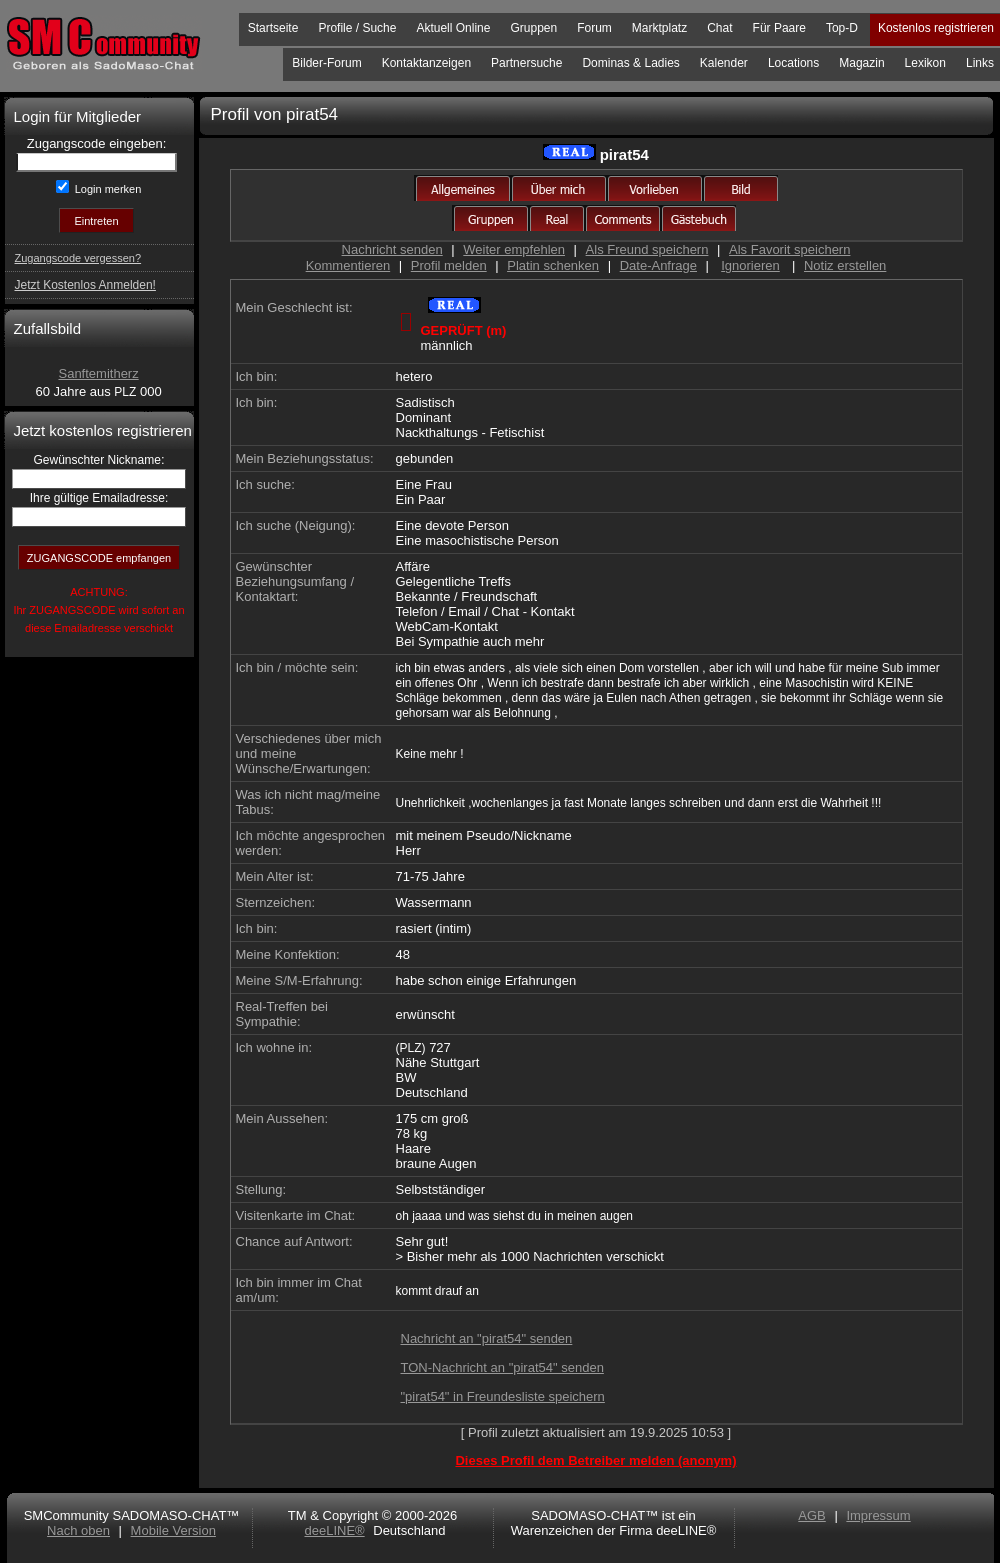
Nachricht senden (392, 249)
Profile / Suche (357, 28)
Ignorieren (750, 265)
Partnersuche (526, 63)
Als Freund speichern (647, 249)
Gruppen (533, 28)
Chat (719, 28)
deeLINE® (334, 1530)
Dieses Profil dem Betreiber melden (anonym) (595, 1460)
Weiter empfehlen (514, 249)
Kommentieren (348, 265)
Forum (594, 28)
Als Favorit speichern (789, 249)
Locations (793, 63)
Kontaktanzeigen (426, 63)
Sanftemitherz (98, 373)
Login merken (107, 189)
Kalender (724, 63)
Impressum (878, 1515)
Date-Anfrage (658, 265)
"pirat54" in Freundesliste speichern (503, 1396)
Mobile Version (173, 1530)
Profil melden (449, 265)
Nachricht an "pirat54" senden (487, 1338)
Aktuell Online (453, 28)
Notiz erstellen (845, 265)
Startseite (273, 28)
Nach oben (78, 1530)
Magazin (861, 63)
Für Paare (779, 28)
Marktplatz (659, 28)
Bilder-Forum (326, 63)
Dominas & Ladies (630, 63)
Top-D (842, 28)
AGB (811, 1515)
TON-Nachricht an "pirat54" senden (502, 1367)
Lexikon (925, 63)
